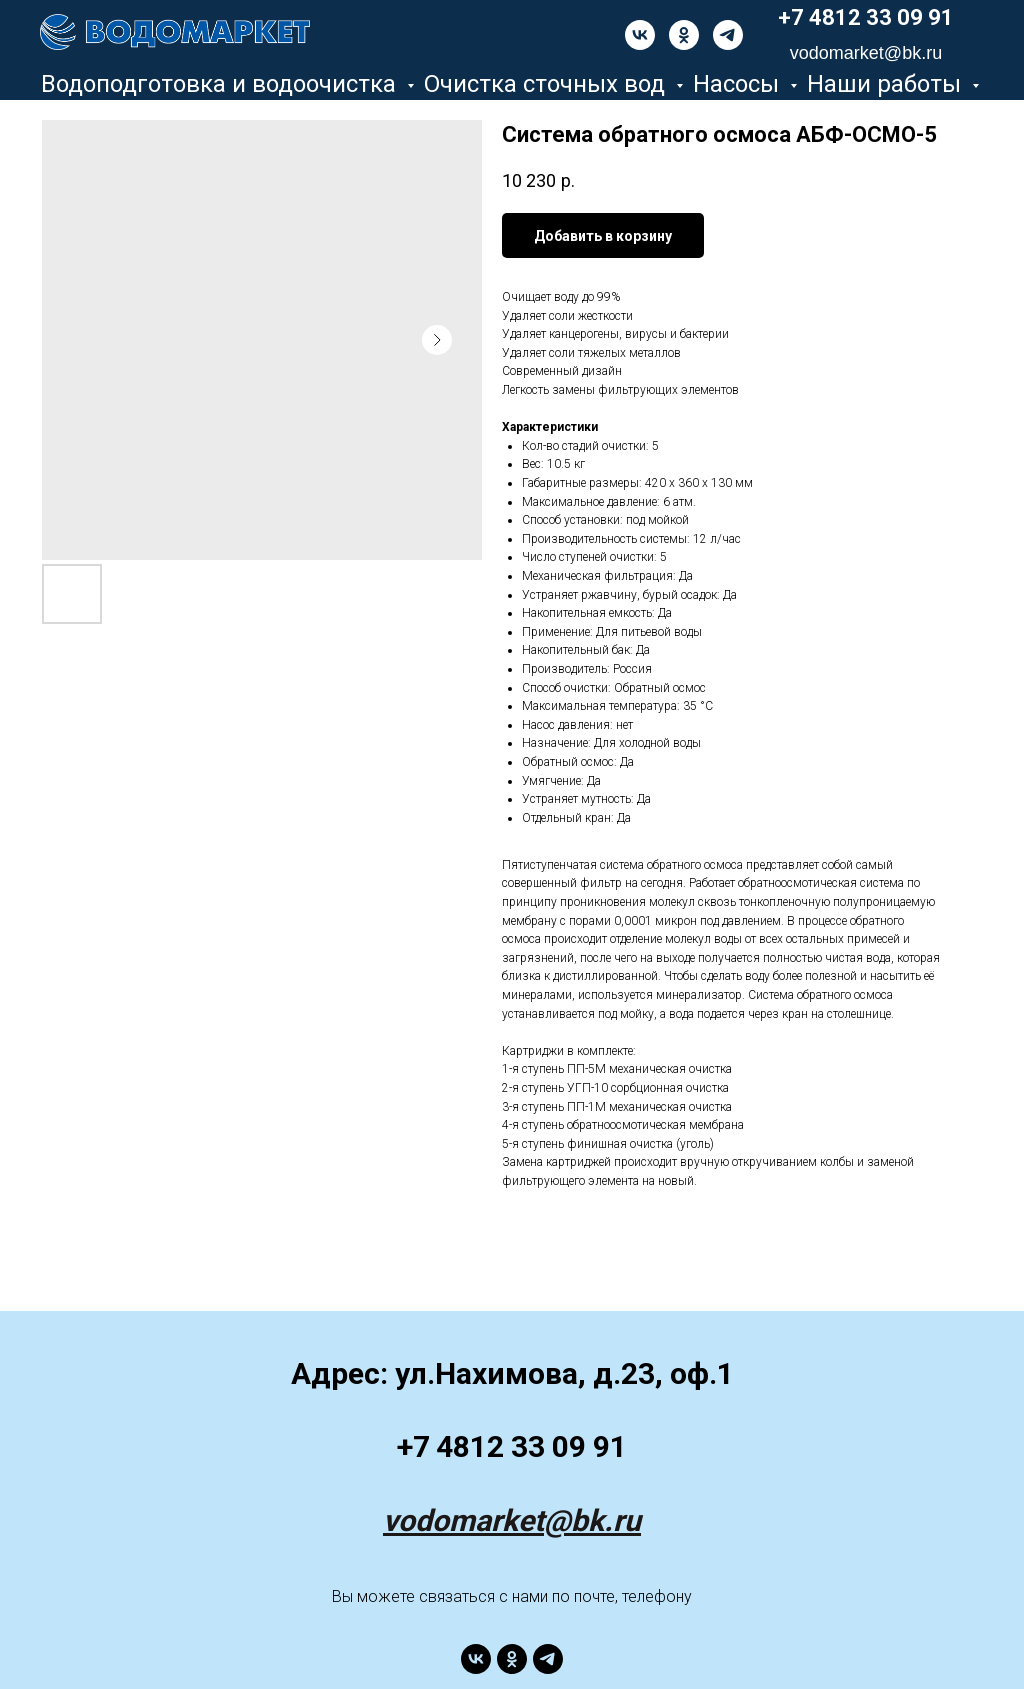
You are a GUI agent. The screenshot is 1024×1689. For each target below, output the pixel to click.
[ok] (684, 35)
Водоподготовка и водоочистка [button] (221, 84)
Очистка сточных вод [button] (547, 84)
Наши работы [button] (887, 84)
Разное (515, 112)
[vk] (640, 35)
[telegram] (728, 35)
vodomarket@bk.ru (512, 1520)
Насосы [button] (739, 84)
